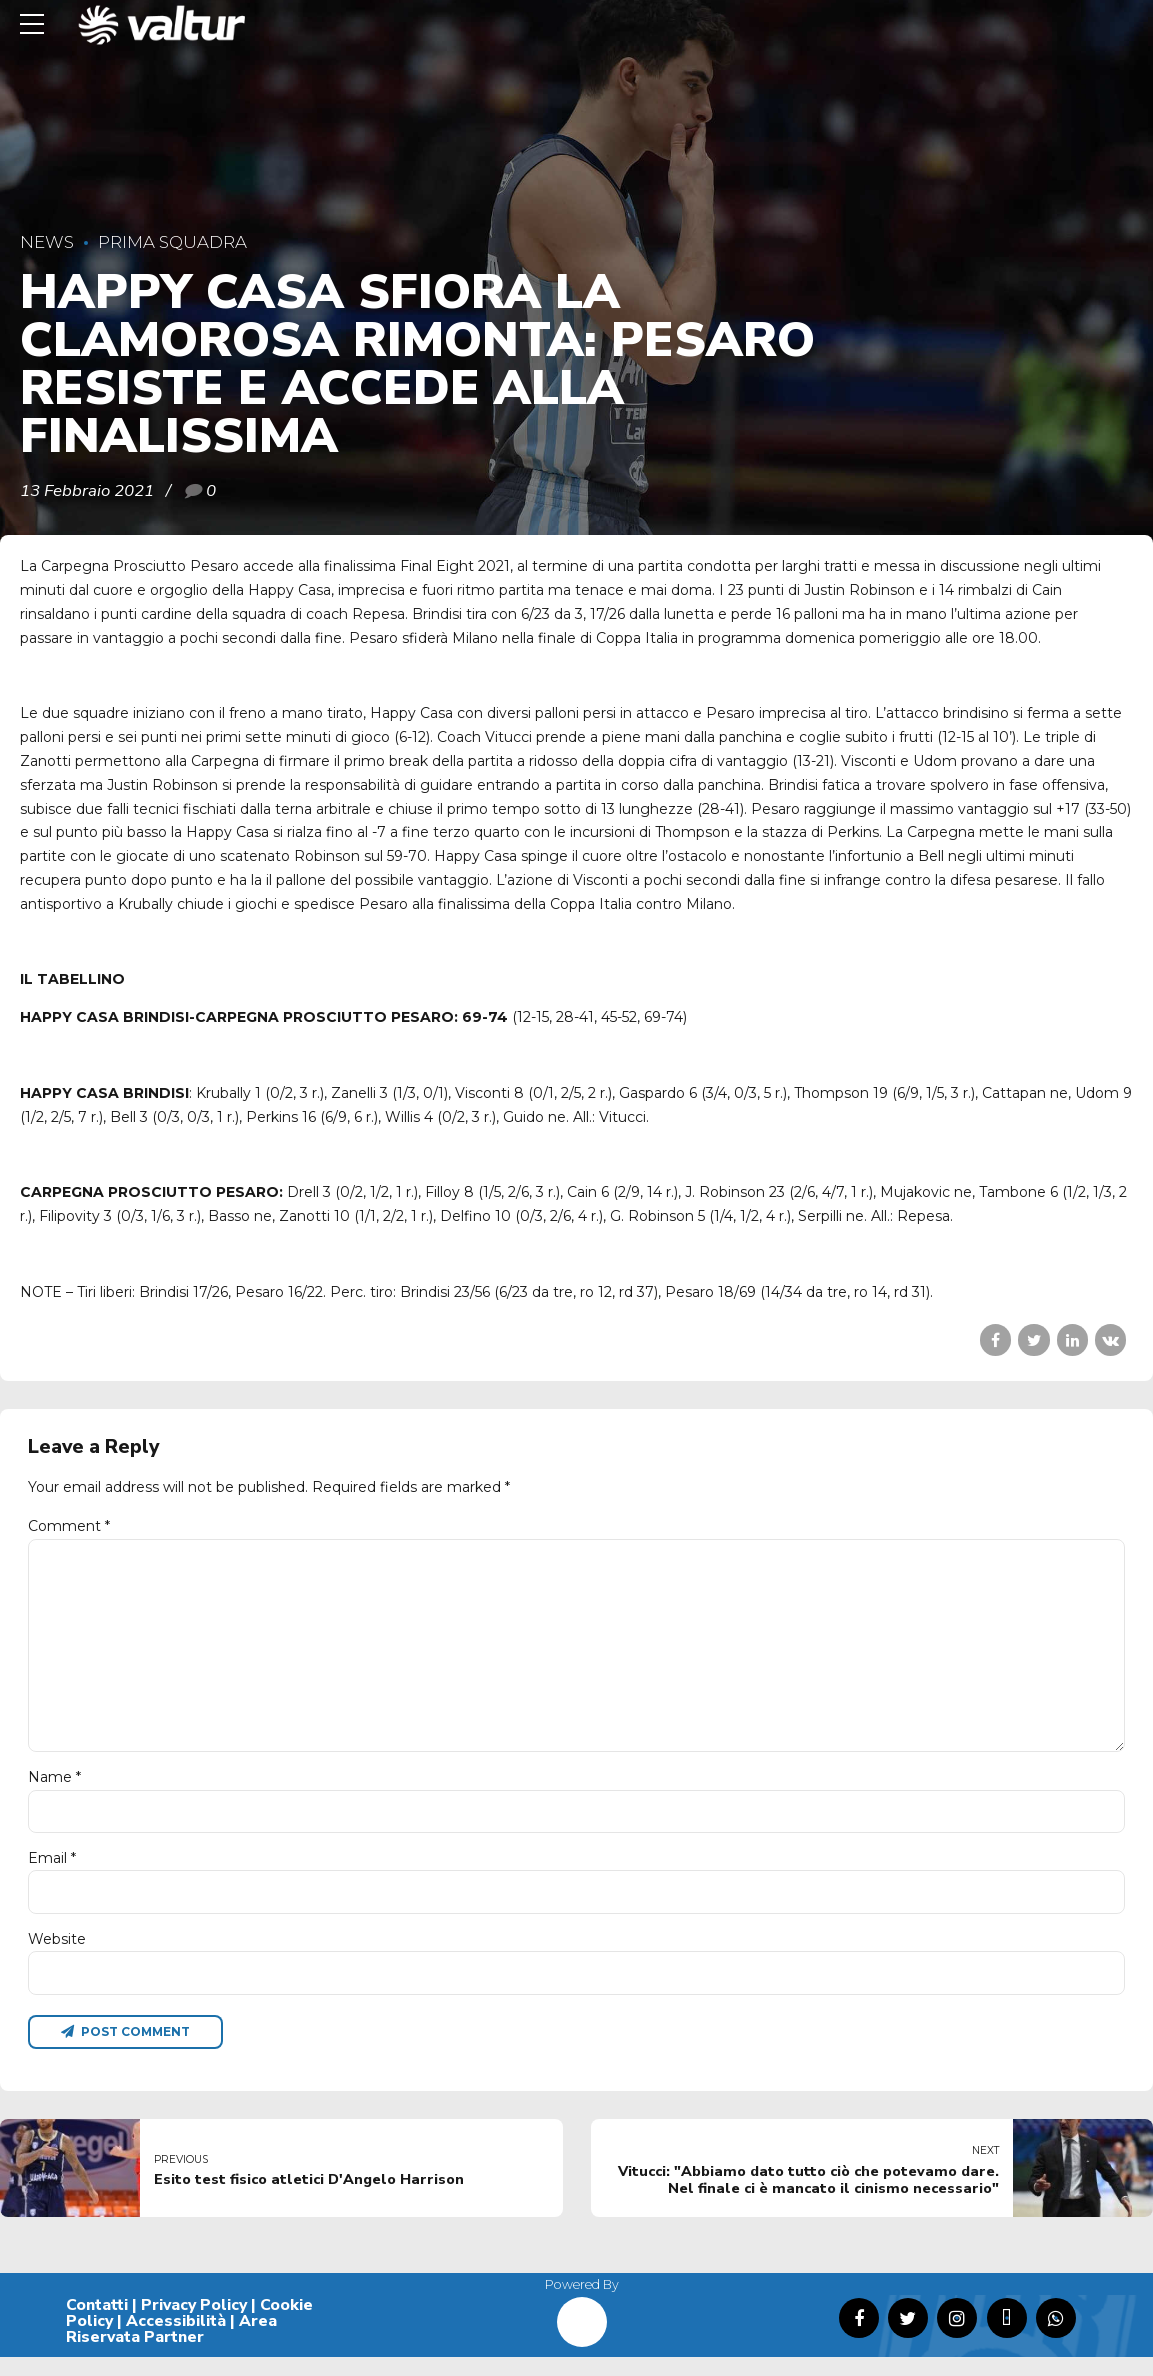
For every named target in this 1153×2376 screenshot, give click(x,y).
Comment (69, 1526)
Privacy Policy (194, 2325)
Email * (52, 1872)
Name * (54, 1790)
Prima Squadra (172, 242)
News (47, 242)
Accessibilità (176, 2340)
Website (57, 1955)
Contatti (97, 2325)
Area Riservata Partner (171, 2348)
